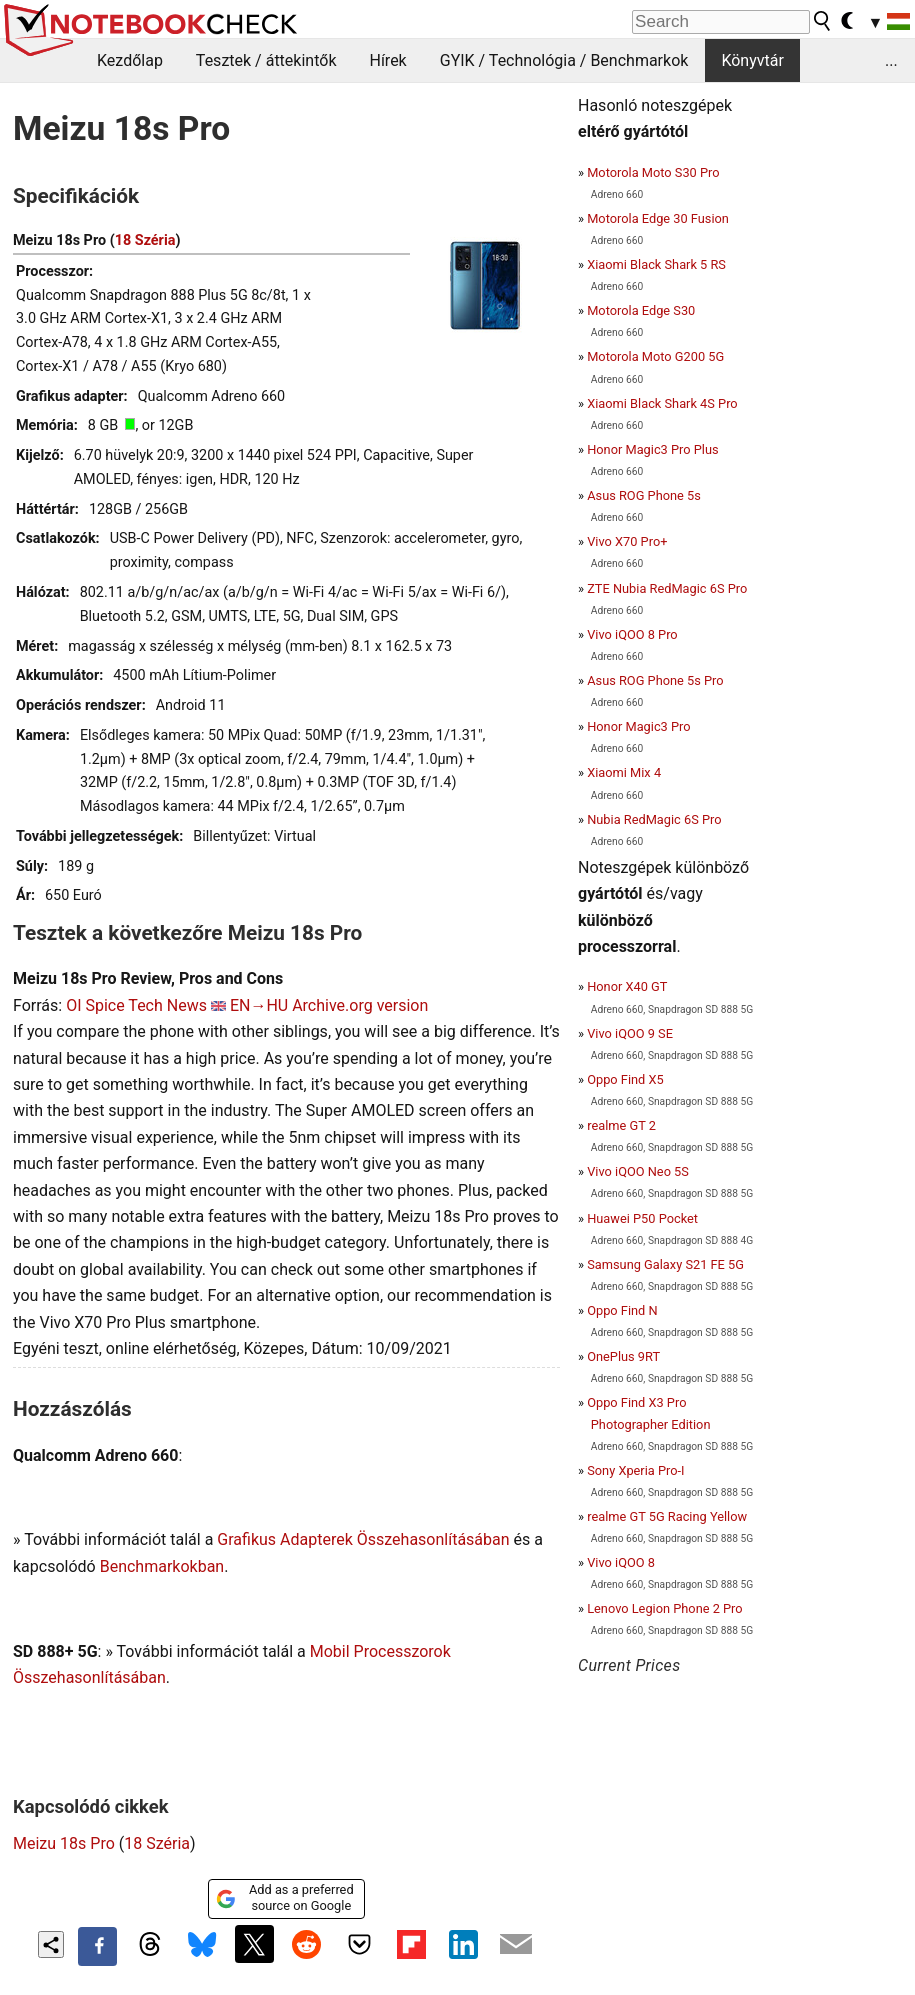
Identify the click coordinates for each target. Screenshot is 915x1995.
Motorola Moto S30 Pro (653, 172)
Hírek (387, 60)
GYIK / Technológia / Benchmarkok (564, 60)
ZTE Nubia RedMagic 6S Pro (667, 588)
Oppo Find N (622, 1310)
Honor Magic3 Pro (638, 726)
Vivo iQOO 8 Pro (632, 634)
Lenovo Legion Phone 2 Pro (664, 1608)
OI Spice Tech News (136, 1005)
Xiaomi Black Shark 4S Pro (662, 403)
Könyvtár (752, 60)
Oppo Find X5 (625, 1079)
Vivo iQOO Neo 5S (638, 1171)
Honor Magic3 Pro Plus (652, 449)
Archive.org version (360, 1005)
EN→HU (259, 1005)
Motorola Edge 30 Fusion (658, 218)
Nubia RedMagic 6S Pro (654, 819)
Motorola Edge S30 (641, 310)
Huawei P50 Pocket (642, 1218)
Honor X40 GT (627, 986)
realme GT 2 (621, 1125)
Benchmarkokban (162, 1566)
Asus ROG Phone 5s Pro (655, 680)
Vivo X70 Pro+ (627, 541)
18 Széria (145, 240)
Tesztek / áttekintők (266, 60)
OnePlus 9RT (623, 1356)
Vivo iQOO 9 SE (630, 1033)
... (891, 60)
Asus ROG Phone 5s (644, 495)
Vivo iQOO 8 (621, 1562)
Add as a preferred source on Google (284, 1897)
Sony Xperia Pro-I (635, 1470)
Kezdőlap (130, 60)
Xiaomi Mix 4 (624, 772)
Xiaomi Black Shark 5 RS (656, 264)
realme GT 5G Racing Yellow (667, 1516)
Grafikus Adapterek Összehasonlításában (363, 1539)
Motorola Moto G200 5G (655, 356)
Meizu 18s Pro (64, 1843)
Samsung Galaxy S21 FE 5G (665, 1264)
